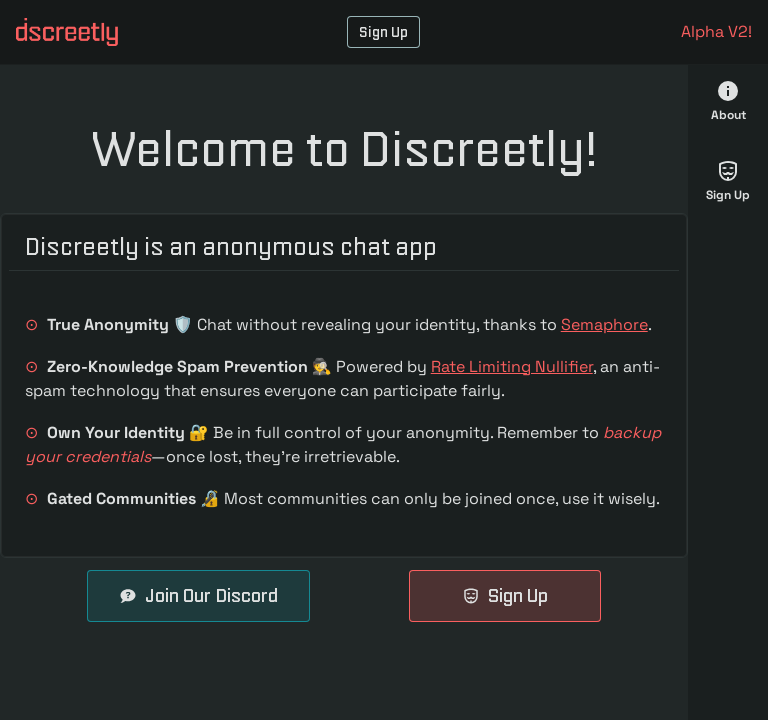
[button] (67, 32)
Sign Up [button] (383, 32)
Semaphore (604, 324)
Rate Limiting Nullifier (512, 366)
